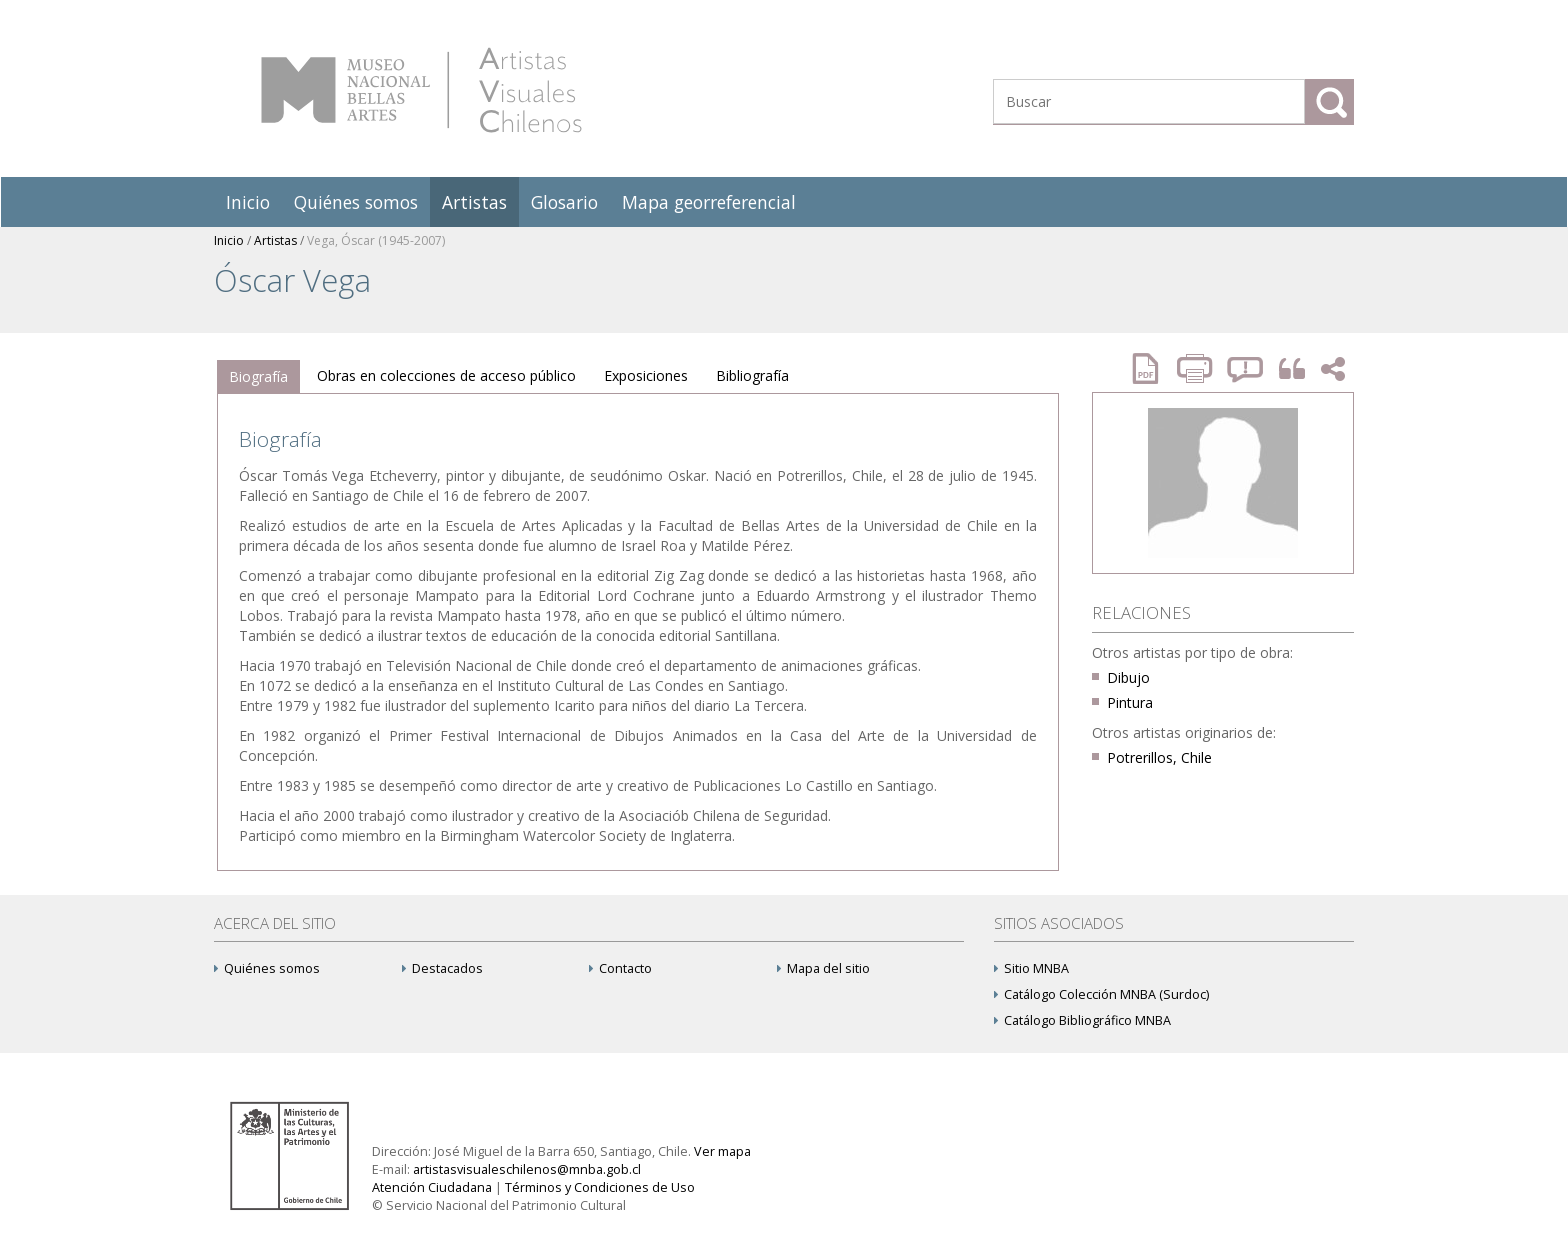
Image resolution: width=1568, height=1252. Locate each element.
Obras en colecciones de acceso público (446, 375)
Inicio (248, 202)
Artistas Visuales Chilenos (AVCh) (421, 90)
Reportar (1246, 368)
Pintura (1130, 702)
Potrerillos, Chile (1159, 757)
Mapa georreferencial (709, 202)
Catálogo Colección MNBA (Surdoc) (1101, 994)
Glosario (564, 202)
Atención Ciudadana (432, 1187)
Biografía (258, 376)
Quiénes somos (356, 202)
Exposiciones (646, 375)
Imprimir (1197, 368)
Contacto (620, 968)
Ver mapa (722, 1151)
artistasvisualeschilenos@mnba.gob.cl (527, 1169)
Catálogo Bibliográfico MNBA (1082, 1020)
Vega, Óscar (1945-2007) (376, 240)
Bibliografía (752, 375)
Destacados (442, 968)
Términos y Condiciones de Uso (600, 1187)
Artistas (474, 202)
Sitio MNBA (1031, 968)
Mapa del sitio (823, 968)
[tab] (258, 377)
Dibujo (1128, 677)
